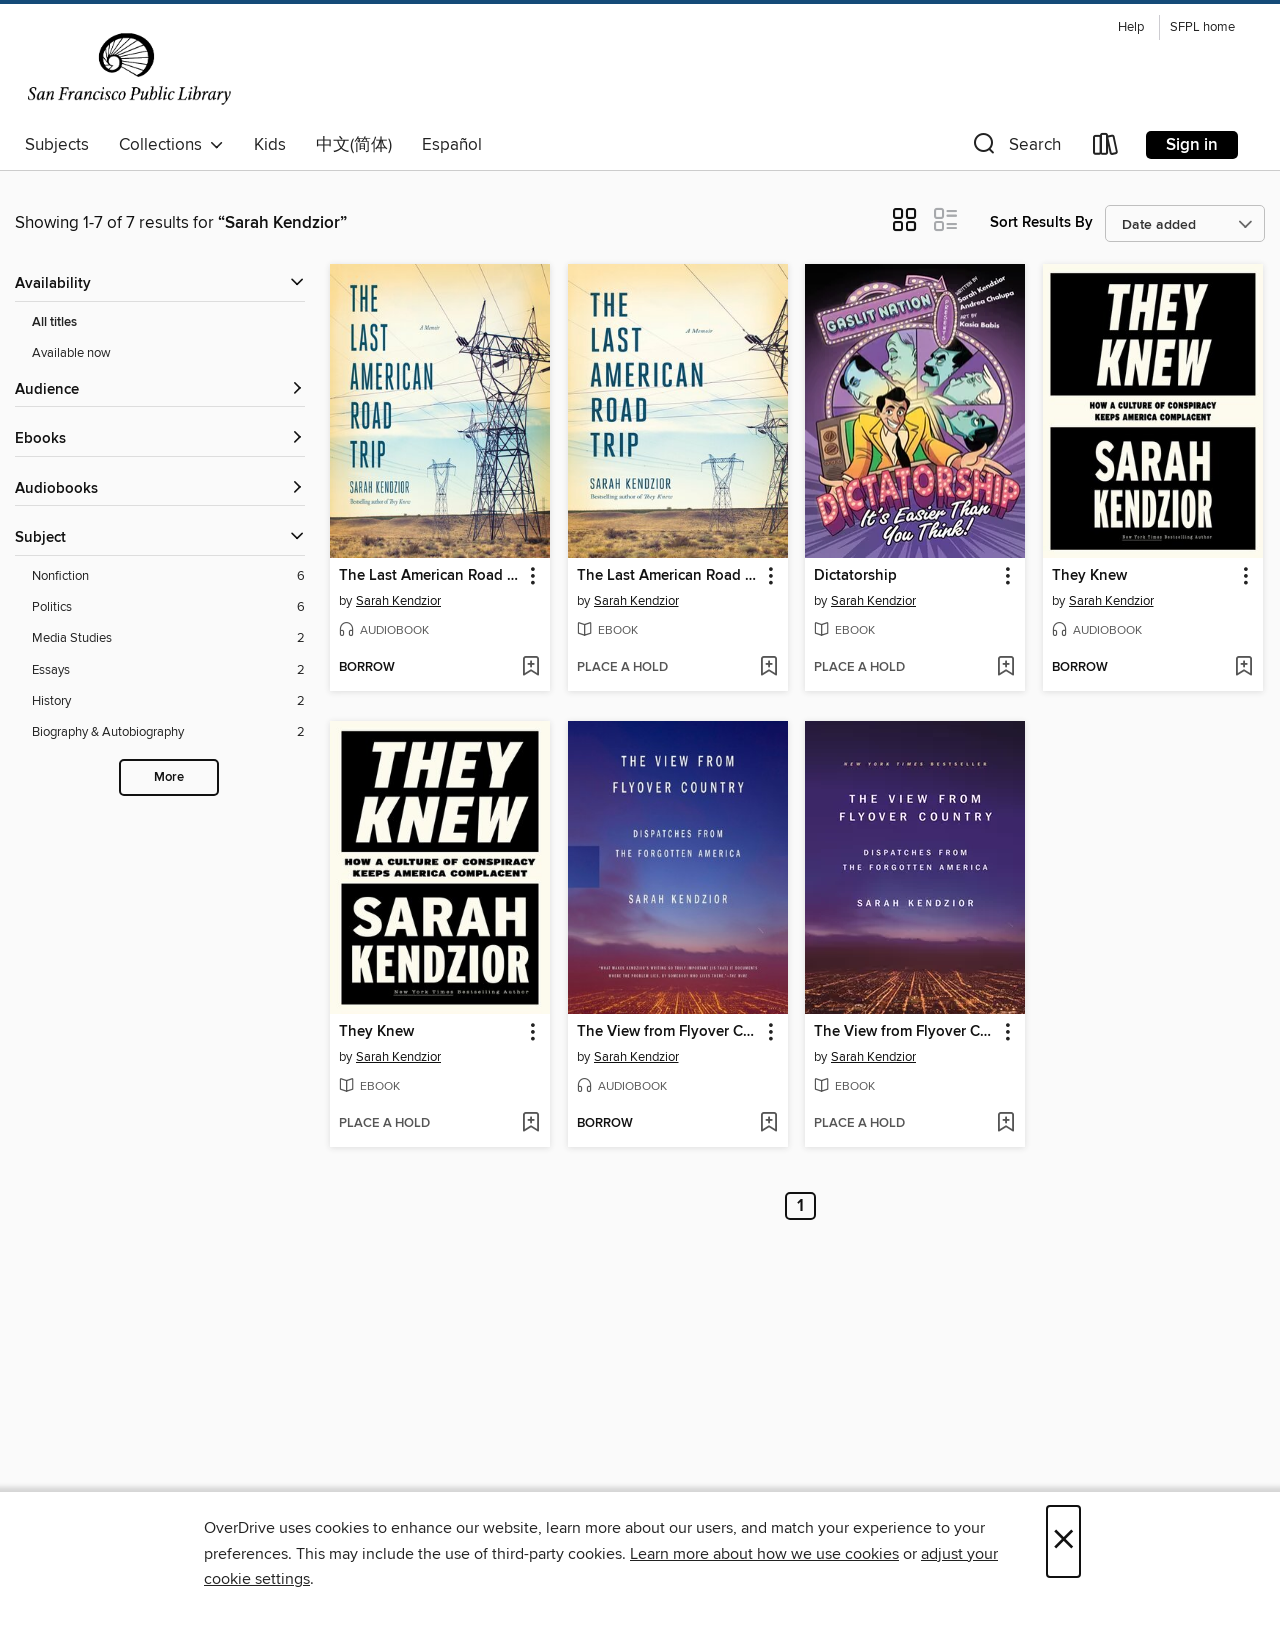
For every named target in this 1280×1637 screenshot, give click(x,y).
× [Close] (1063, 1541)
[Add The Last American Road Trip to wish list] (530, 668)
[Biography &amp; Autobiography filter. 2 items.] (168, 732)
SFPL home (1202, 27)
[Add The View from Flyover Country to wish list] (768, 1124)
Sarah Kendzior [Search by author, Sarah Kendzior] (398, 601)
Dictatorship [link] (855, 576)
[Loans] (1106, 148)
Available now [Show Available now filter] (71, 353)
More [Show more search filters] (169, 777)
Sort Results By (1041, 222)
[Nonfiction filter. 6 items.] (168, 576)
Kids (270, 145)
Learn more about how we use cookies (764, 1554)
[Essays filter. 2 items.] (168, 670)
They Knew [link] (1089, 576)
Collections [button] (171, 145)
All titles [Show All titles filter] (54, 322)
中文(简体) (354, 145)
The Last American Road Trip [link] (430, 576)
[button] (1015, 148)
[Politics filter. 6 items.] (168, 607)
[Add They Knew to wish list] (1243, 668)
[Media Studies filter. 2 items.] (168, 638)
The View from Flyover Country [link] (668, 1032)
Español (452, 145)
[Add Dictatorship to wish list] (1005, 668)
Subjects (57, 145)
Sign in (1192, 145)
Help (1131, 27)
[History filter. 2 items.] (168, 701)
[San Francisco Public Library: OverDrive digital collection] (129, 69)
